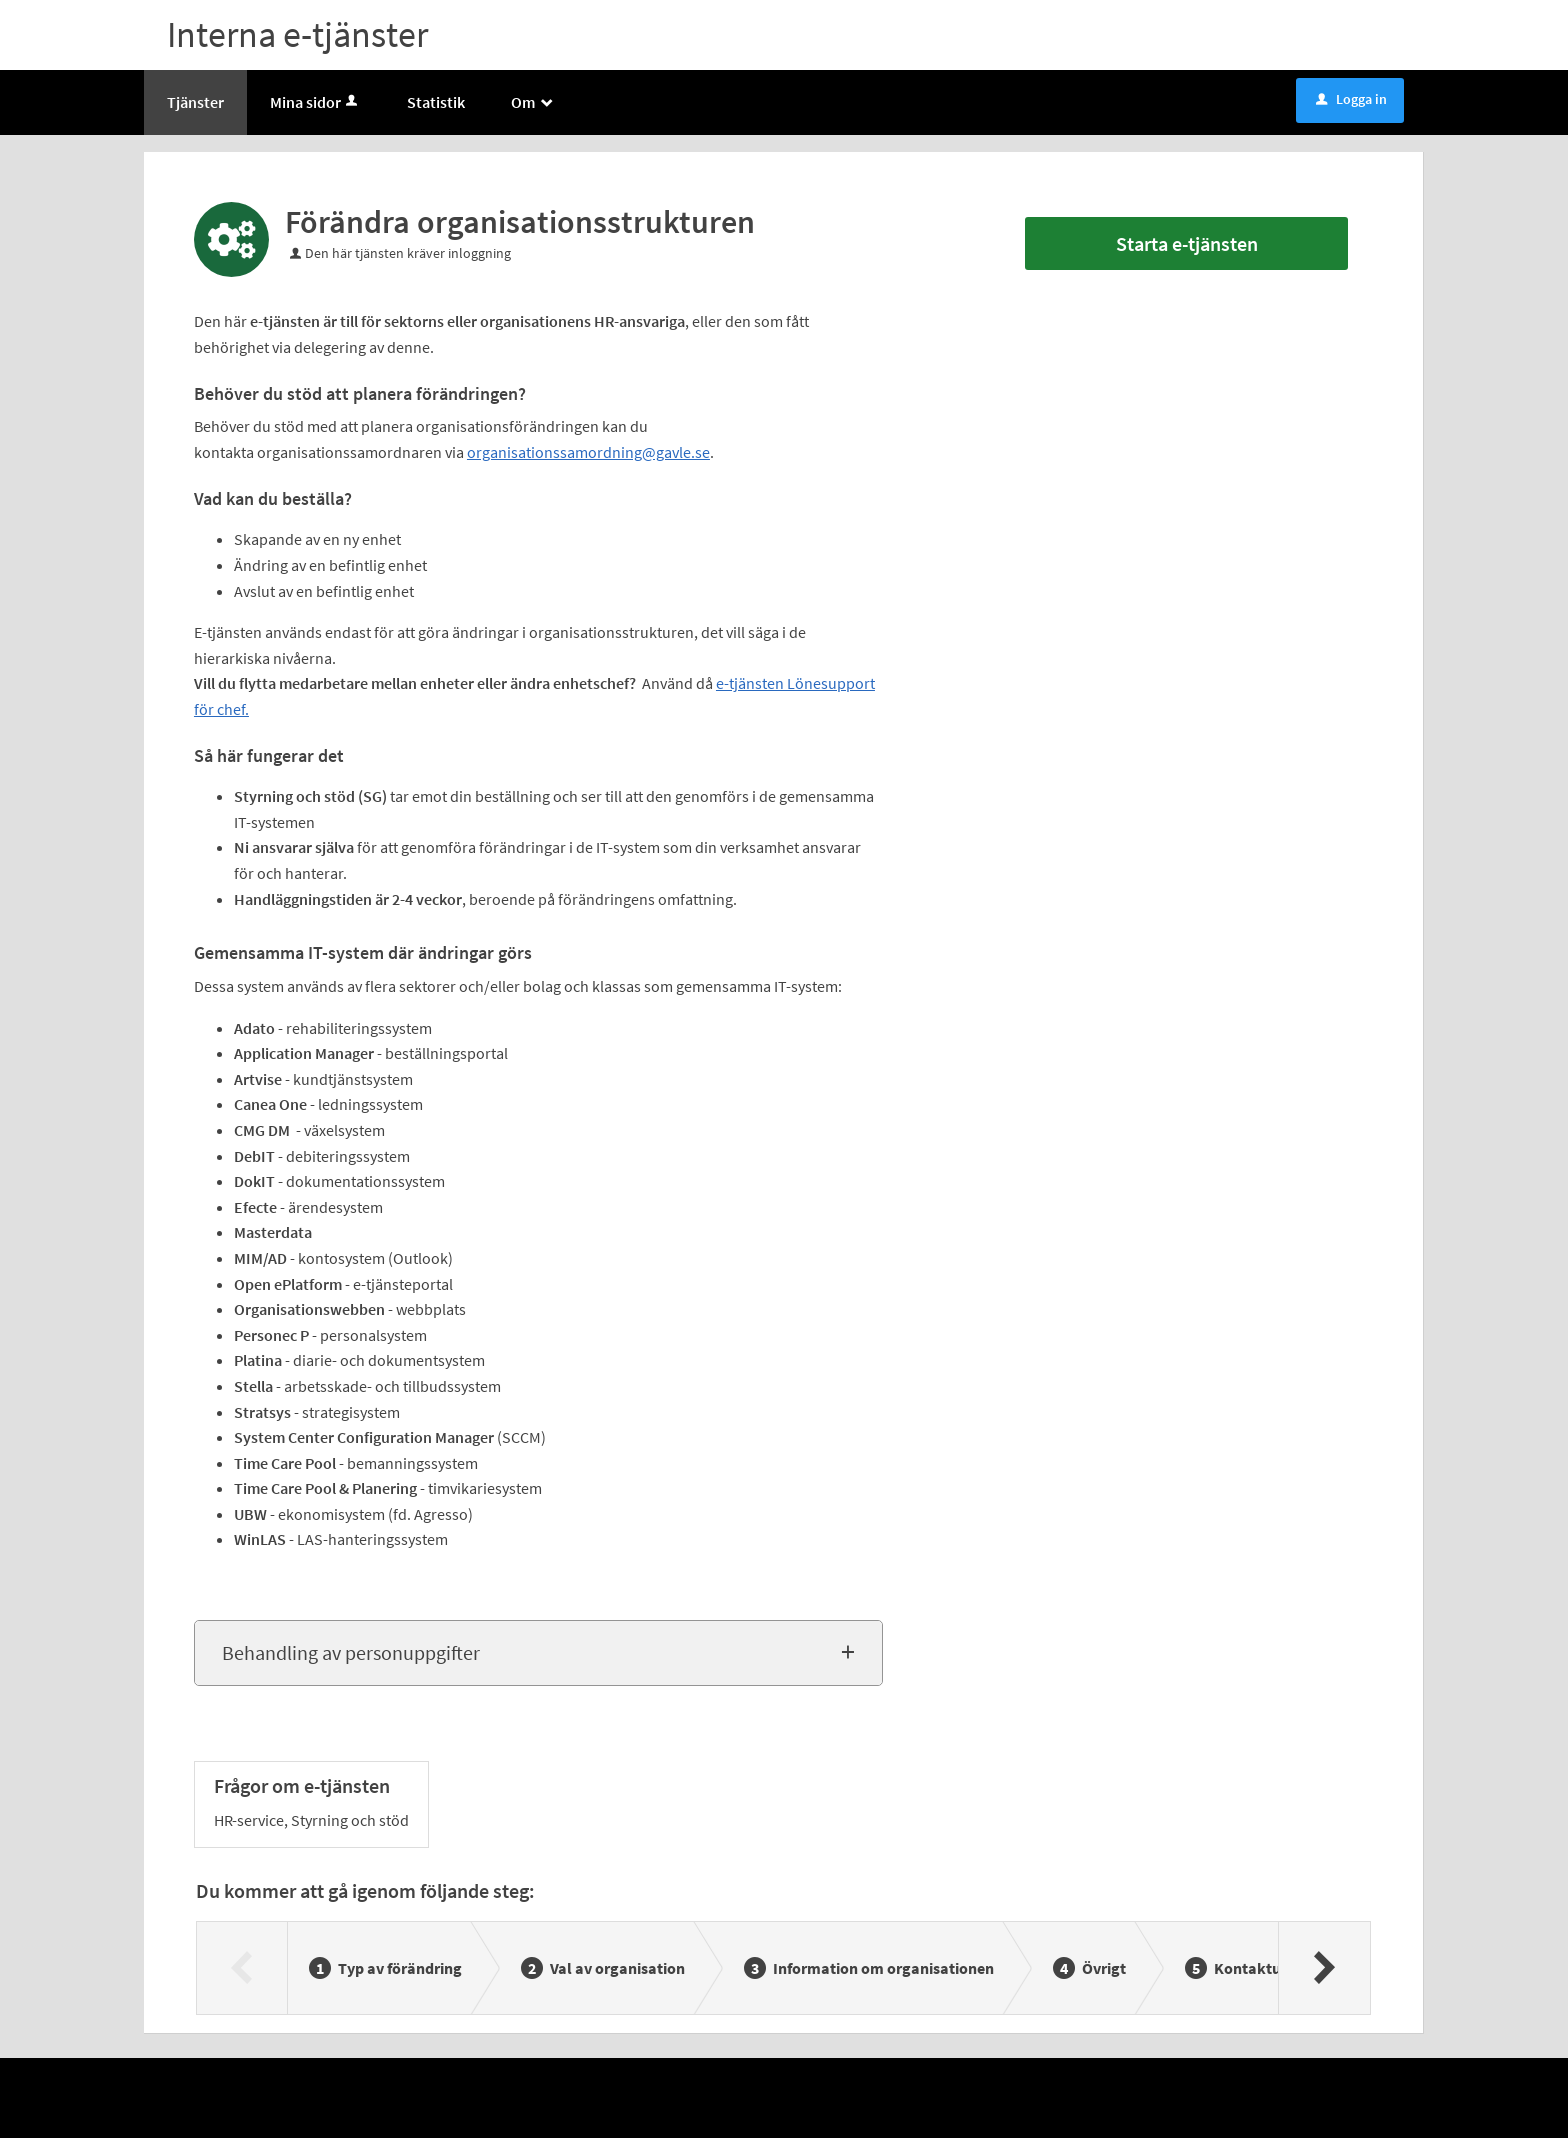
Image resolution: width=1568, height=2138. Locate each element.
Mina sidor (315, 102)
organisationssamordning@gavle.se (588, 452)
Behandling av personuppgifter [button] (351, 1652)
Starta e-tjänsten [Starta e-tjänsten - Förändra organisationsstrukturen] (1187, 243)
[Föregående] (242, 1968)
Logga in (1351, 99)
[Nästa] (1323, 1968)
